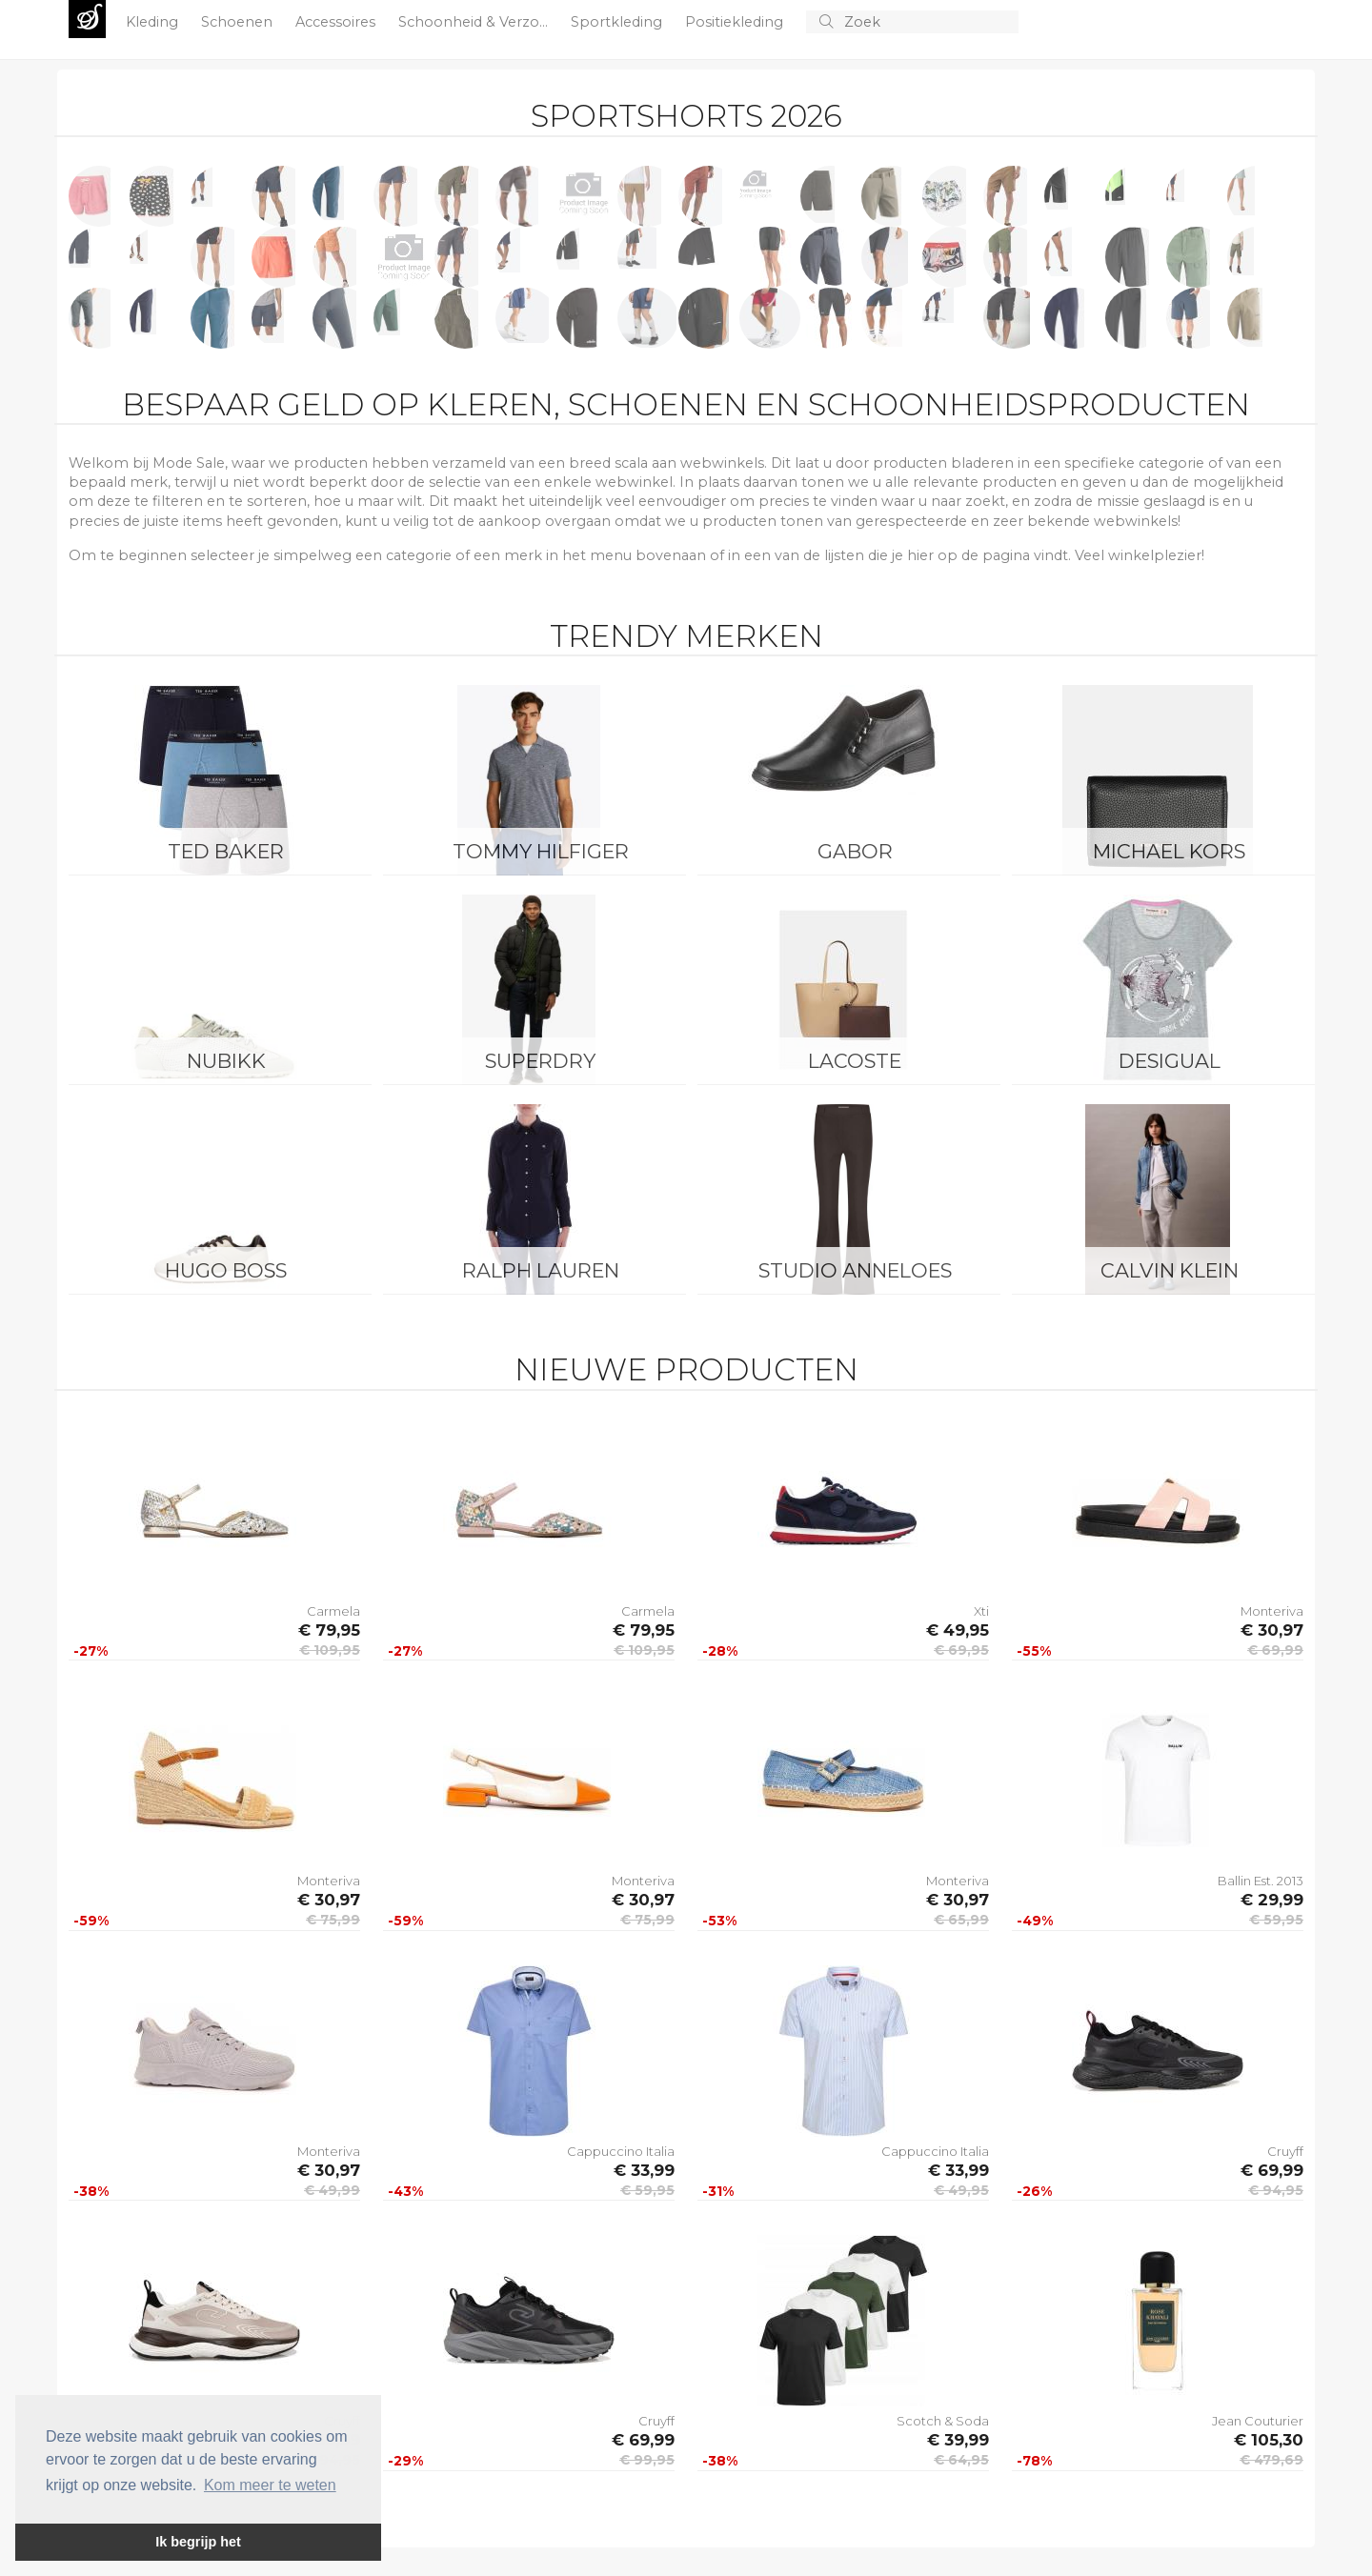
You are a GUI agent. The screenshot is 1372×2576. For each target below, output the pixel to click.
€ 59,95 (1276, 1919)
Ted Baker (226, 851)
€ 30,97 (1272, 1630)
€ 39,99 (958, 2439)
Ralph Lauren (540, 1270)
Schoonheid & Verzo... (475, 21)
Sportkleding (618, 21)
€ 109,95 (329, 1650)
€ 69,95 (961, 1650)
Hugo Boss (226, 1270)
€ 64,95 (961, 2459)
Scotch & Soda (943, 2420)
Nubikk (226, 1061)
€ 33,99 (644, 2170)
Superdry (540, 1061)
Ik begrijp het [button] (198, 2541)
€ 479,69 (1271, 2459)
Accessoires (337, 21)
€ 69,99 (1275, 1650)
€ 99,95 (647, 2459)
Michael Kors (1169, 851)
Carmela (333, 1611)
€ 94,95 (1275, 2190)
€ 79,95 (329, 1630)
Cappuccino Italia (621, 2151)
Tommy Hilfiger (541, 851)
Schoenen (238, 21)
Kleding (154, 21)
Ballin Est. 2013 (1260, 1880)
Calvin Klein (1169, 1270)
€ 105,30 (1268, 2439)
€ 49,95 (957, 1630)
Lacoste (854, 1061)
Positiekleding (736, 21)
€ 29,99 (1272, 1899)
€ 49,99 (332, 2190)
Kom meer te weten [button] (270, 2485)
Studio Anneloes (855, 1270)
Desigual (1170, 1061)
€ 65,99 (961, 1919)
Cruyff (1285, 2151)
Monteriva (1272, 1611)
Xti (981, 1611)
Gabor (855, 851)
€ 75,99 (333, 1919)
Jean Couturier (1257, 2420)
